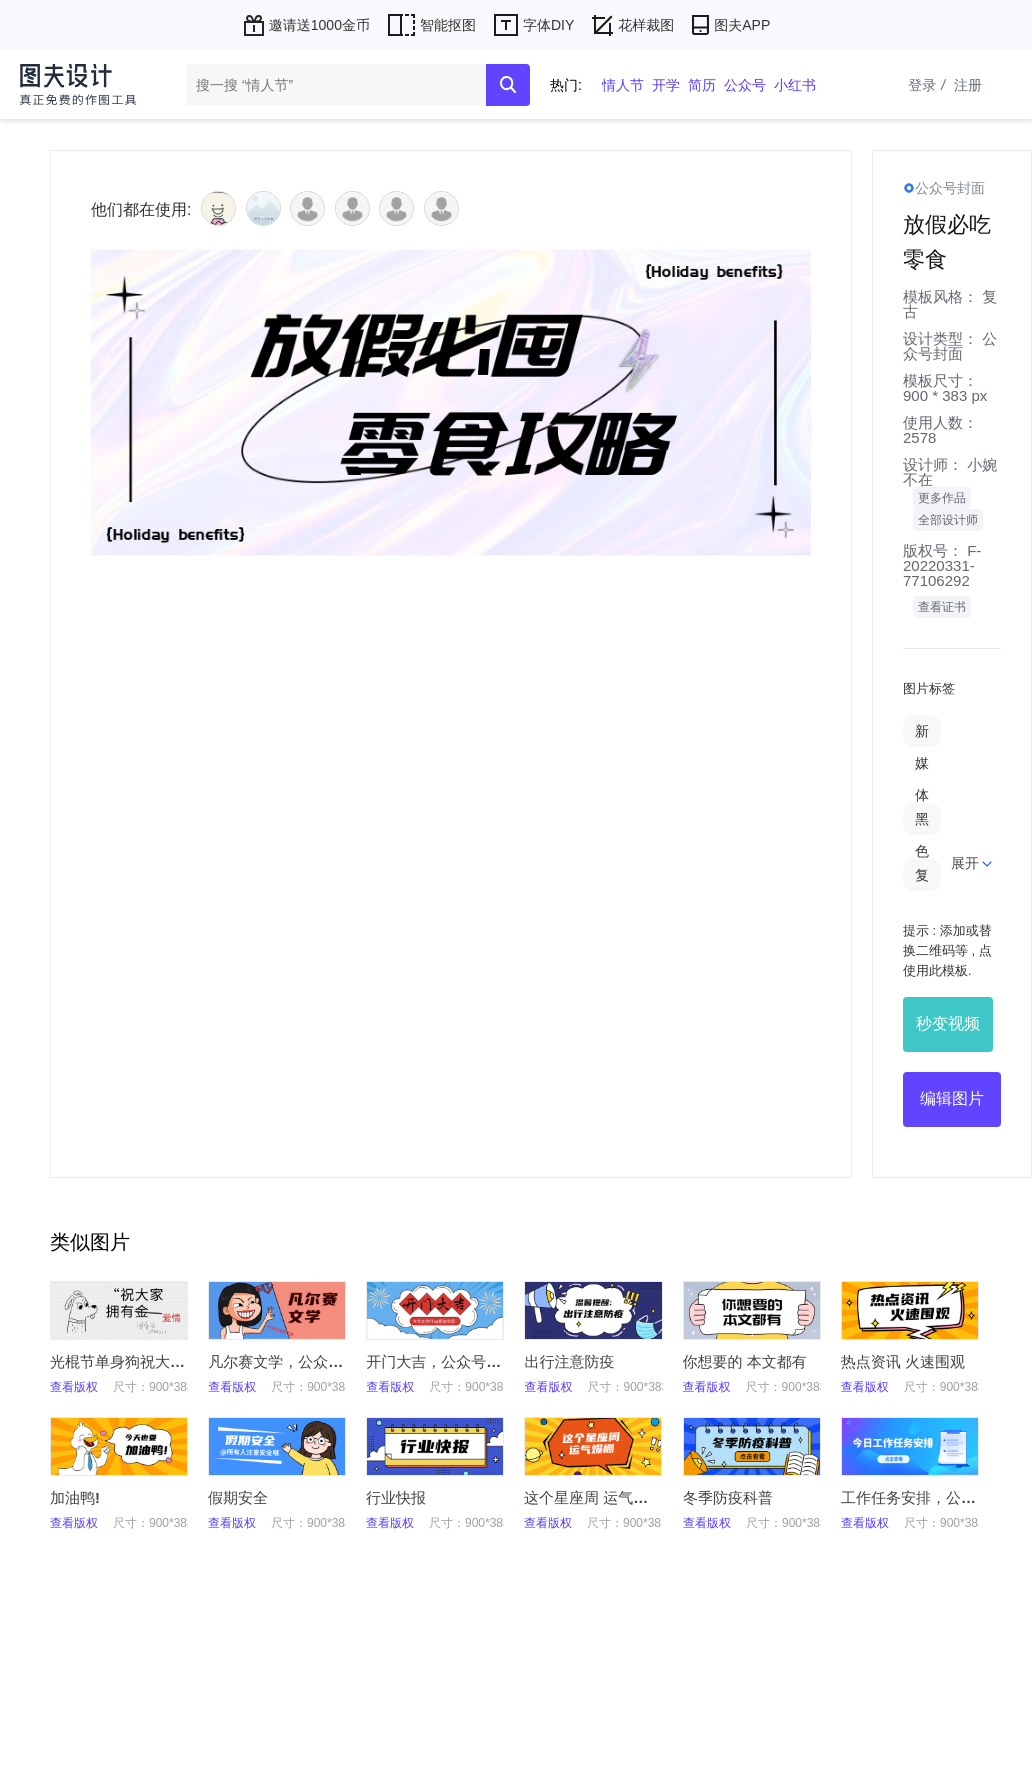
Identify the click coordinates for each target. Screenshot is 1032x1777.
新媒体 (922, 763)
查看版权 (74, 1387)
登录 (929, 85)
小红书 (795, 85)
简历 (702, 85)
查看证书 (942, 607)
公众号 (745, 85)
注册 (968, 85)
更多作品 (942, 498)
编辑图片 (952, 1098)
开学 (666, 85)
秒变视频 (948, 1023)
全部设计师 (948, 520)
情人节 (623, 85)
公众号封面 (950, 346)
